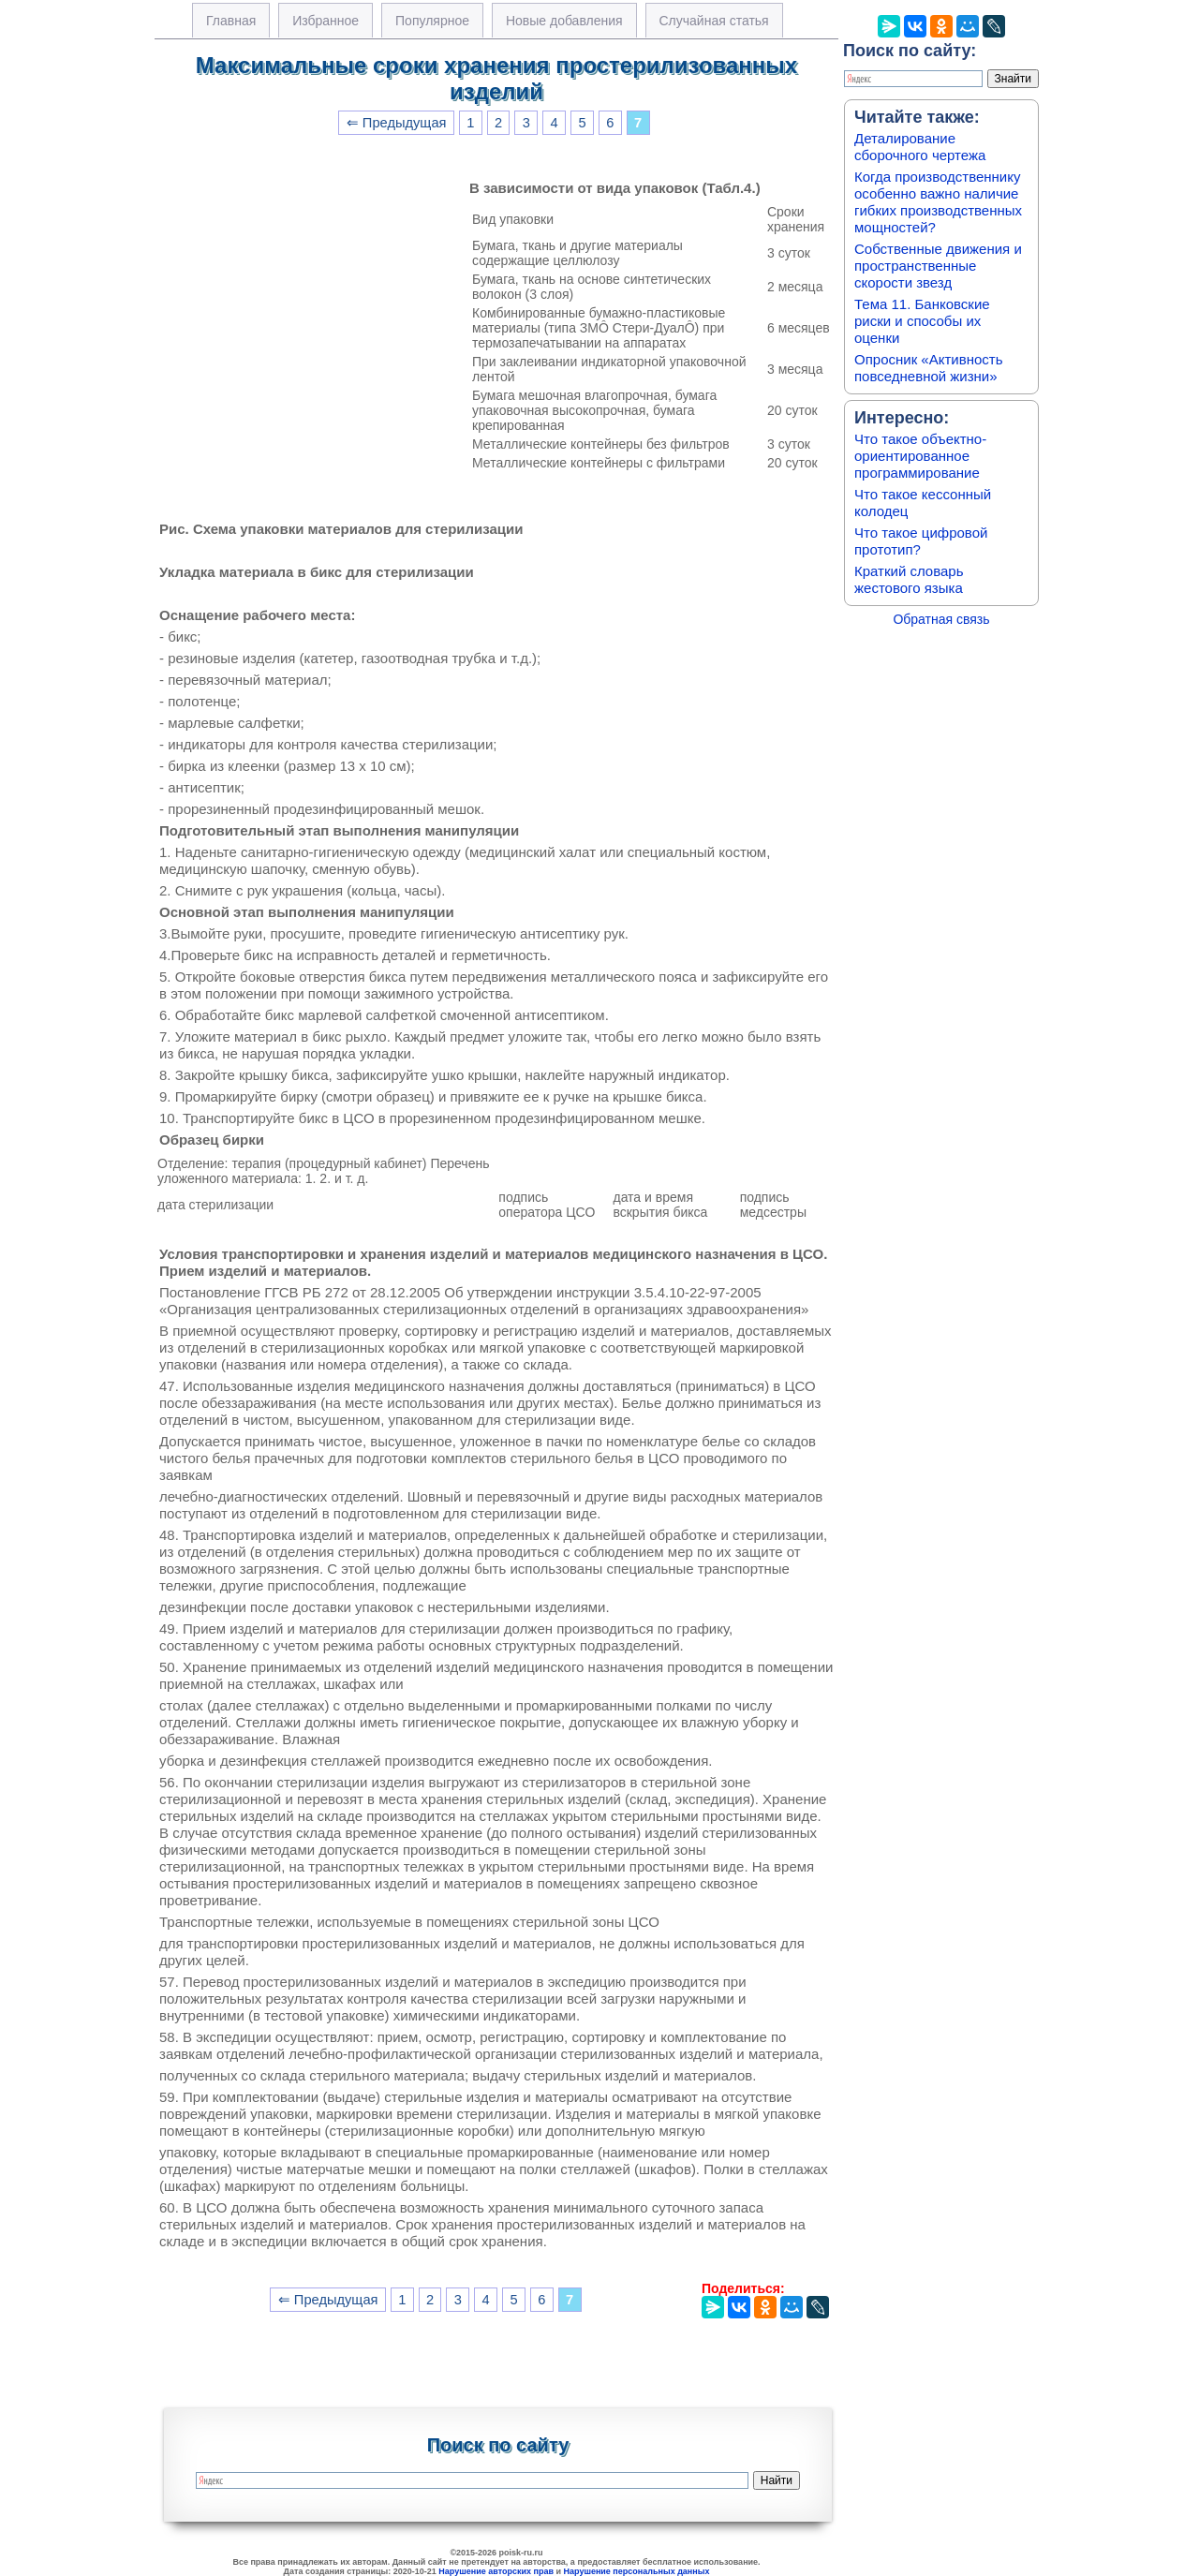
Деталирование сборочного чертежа (919, 146)
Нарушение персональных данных (637, 2571)
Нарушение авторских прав (496, 2571)
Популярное (432, 20)
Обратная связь (941, 619)
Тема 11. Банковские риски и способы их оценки (922, 321)
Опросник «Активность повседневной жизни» (928, 367)
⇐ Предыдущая (397, 122)
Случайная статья (714, 20)
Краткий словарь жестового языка (909, 579)
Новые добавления (564, 20)
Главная (231, 20)
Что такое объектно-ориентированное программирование (920, 456)
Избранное (325, 20)
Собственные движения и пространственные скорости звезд (938, 265)
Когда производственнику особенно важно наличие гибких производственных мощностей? (938, 202)
